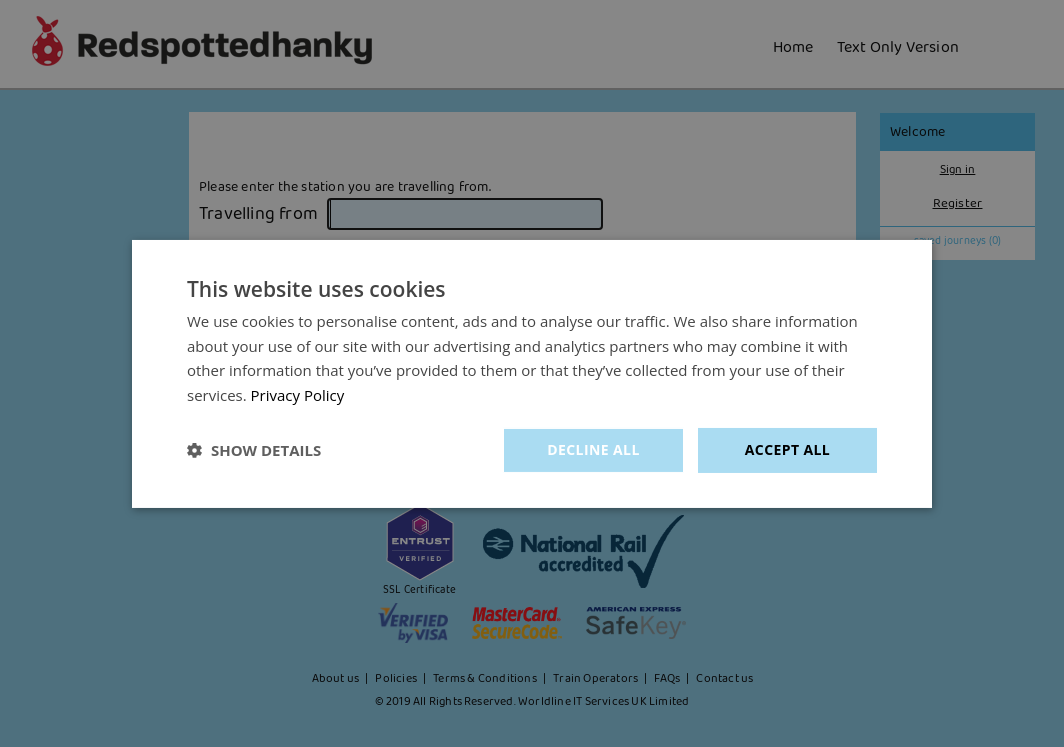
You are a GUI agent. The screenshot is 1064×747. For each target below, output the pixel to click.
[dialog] (532, 373)
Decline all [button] (593, 449)
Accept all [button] (787, 449)
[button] (254, 450)
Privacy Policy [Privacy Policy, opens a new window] (298, 395)
